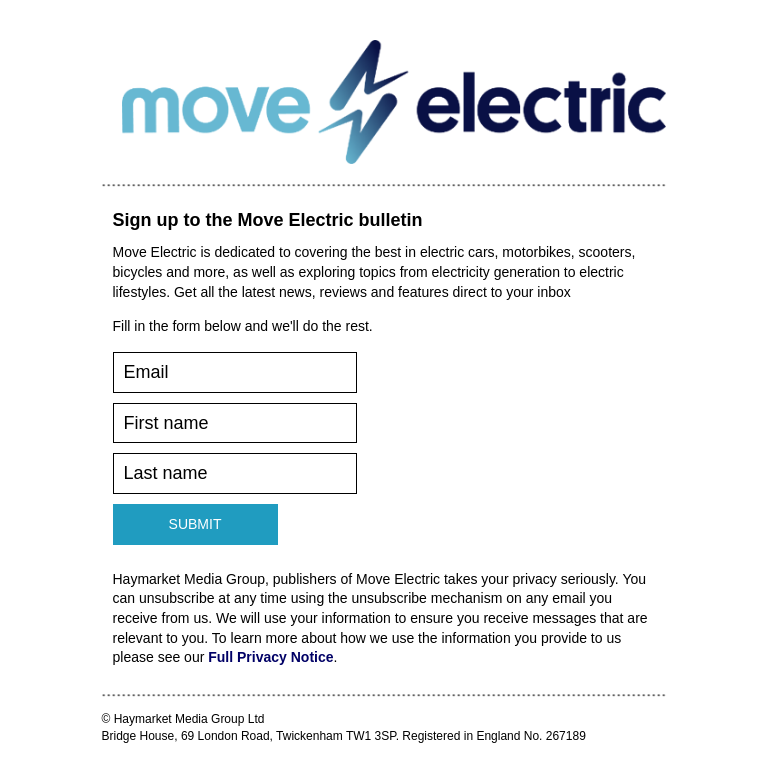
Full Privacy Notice (270, 657)
